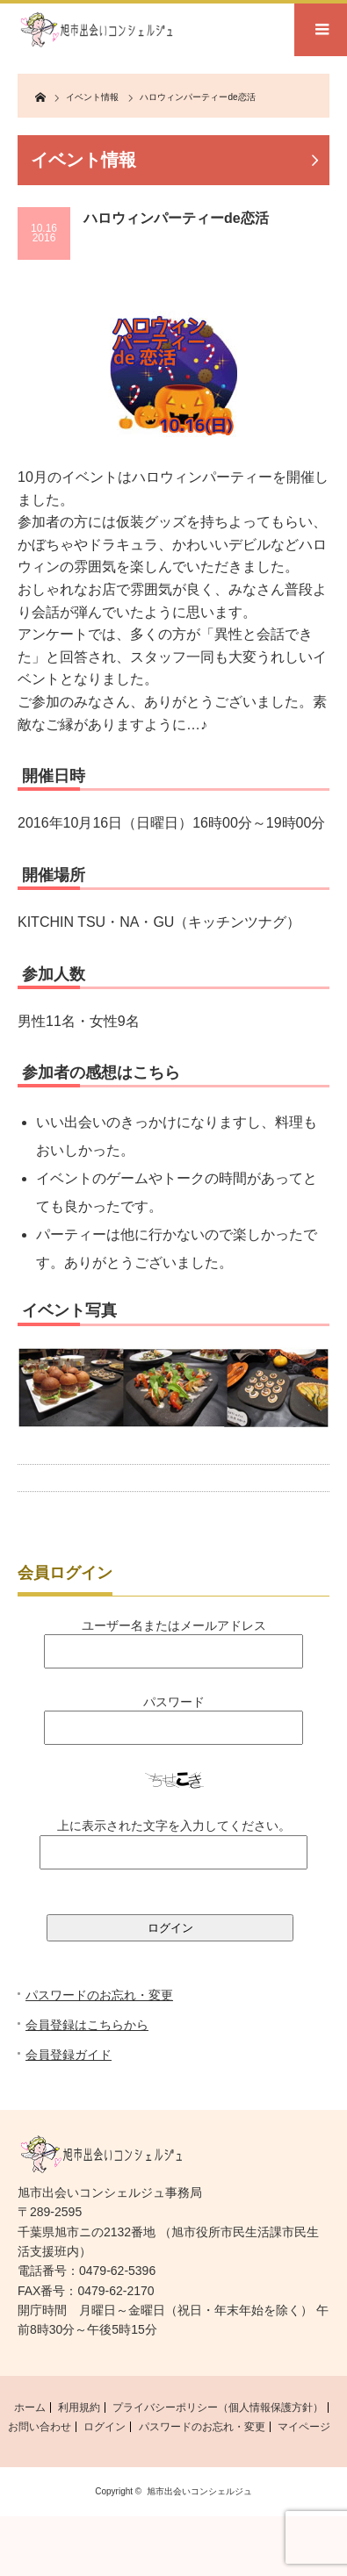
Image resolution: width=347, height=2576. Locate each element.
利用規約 (79, 2407)
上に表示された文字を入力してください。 (174, 1826)
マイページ (304, 2427)
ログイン (104, 2427)
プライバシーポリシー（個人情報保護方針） (217, 2407)
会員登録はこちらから (86, 2025)
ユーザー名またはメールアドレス (174, 1625)
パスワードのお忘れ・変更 (99, 1995)
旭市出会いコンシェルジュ (199, 2491)
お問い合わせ (39, 2427)
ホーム (30, 2407)
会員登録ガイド (68, 2055)
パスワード (174, 1702)
